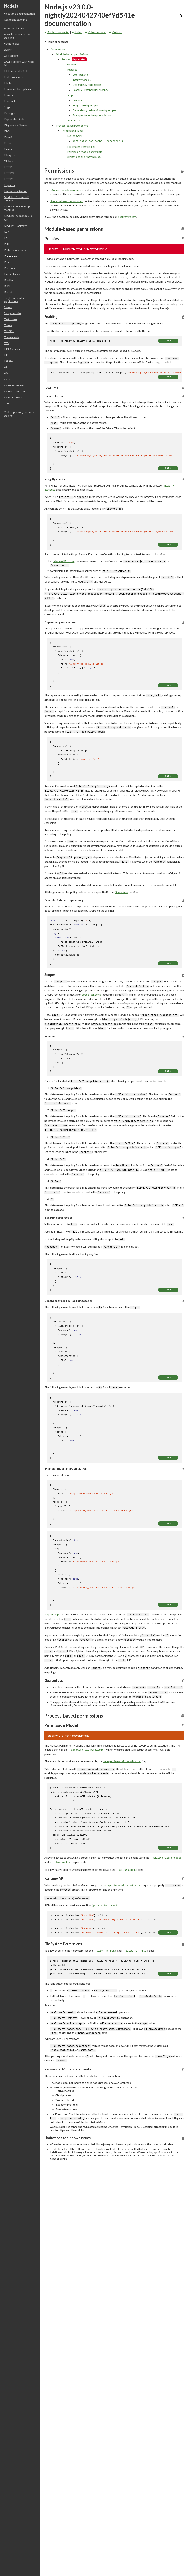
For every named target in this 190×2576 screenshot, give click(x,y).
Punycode (10, 267)
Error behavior (81, 74)
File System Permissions (81, 146)
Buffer (8, 49)
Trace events (11, 337)
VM (6, 373)
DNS (7, 131)
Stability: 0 (54, 248)
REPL (7, 285)
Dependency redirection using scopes (94, 110)
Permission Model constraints (84, 151)
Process (8, 261)
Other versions (95, 32)
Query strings (12, 273)
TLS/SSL (9, 331)
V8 (5, 367)
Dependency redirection (86, 84)
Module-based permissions (72, 54)
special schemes (91, 994)
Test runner (10, 319)
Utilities (8, 361)
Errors (7, 143)
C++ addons (11, 55)
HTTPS (8, 179)
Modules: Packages (15, 225)
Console (9, 95)
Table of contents (57, 32)
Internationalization (15, 191)
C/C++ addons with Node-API (19, 63)
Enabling (72, 64)
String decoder (12, 313)
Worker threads (13, 397)
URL (6, 355)
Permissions (12, 255)
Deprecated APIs (14, 119)
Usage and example (15, 19)
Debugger (10, 113)
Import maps (52, 1614)
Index (77, 32)
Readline (9, 279)
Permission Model (72, 130)
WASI (7, 379)
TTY (6, 343)
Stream (8, 307)
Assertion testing (14, 28)
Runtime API (74, 135)
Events (8, 149)
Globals (8, 161)
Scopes (71, 95)
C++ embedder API (15, 70)
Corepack (10, 101)
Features (72, 69)
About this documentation (19, 13)
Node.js (11, 5)
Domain (8, 137)
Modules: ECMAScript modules (17, 208)
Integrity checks (82, 79)
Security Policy (127, 216)
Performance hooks (15, 249)
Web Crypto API (14, 385)
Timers (8, 325)
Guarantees (74, 120)
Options (115, 32)
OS (6, 237)
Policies (66, 59)
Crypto (8, 107)
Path (6, 243)
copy (168, 341)
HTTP (8, 167)
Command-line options (17, 89)
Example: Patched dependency (90, 89)
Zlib (6, 403)
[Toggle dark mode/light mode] (181, 15)
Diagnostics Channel (16, 125)
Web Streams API (14, 391)
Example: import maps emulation (91, 115)
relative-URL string (64, 561)
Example (77, 99)
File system (10, 155)
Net (6, 231)
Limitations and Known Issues (84, 156)
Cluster (8, 82)
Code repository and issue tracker (19, 414)
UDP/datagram (13, 349)
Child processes (13, 76)
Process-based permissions (72, 125)
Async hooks (11, 43)
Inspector (9, 185)
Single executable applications (14, 299)
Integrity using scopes (85, 105)
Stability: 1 (54, 1735)
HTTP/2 (9, 173)
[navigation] (114, 99)
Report (8, 291)
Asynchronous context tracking (17, 36)
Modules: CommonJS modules (16, 198)
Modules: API (18, 217)
